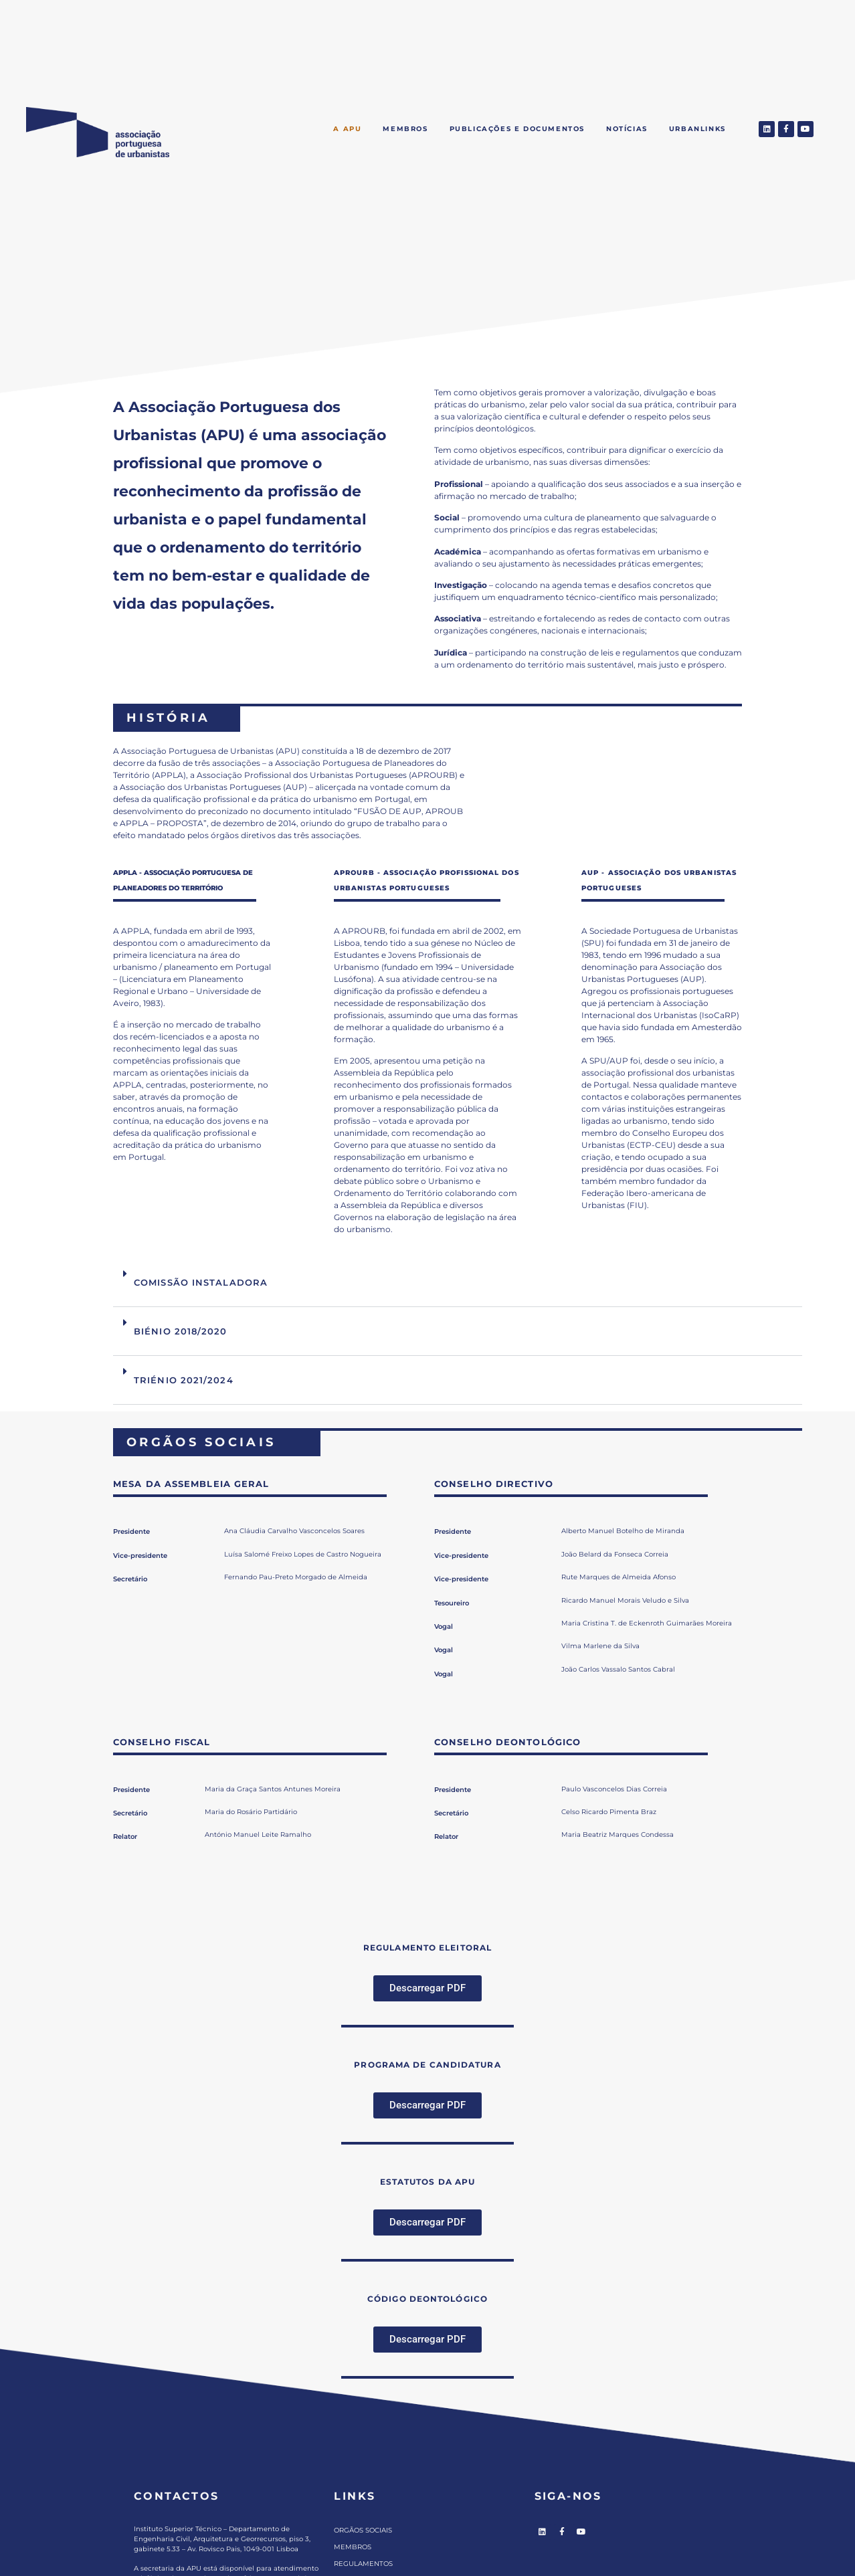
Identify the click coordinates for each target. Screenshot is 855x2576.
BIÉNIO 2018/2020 (180, 1331)
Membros (405, 128)
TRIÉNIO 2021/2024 (183, 1380)
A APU (347, 128)
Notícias (627, 128)
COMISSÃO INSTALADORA (201, 1282)
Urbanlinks (697, 128)
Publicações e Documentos (517, 128)
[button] (457, 1282)
